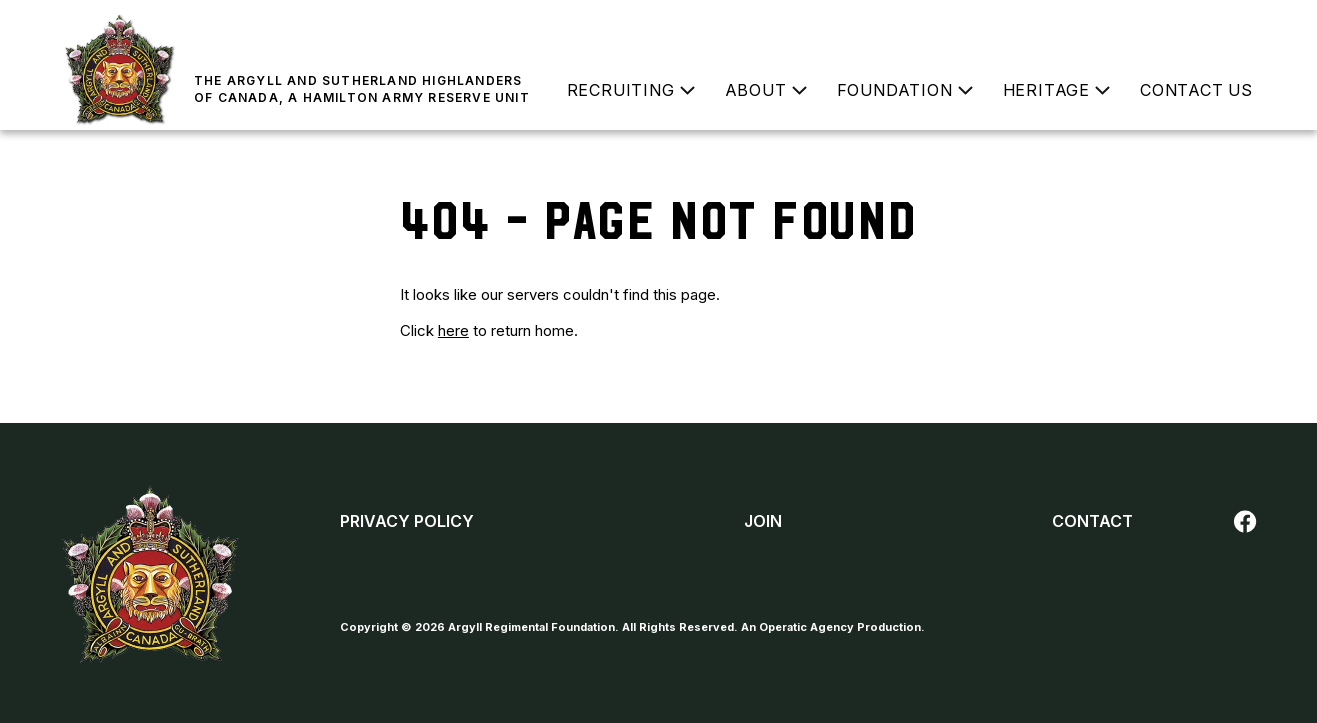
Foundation (895, 90)
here (453, 330)
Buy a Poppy (1205, 25)
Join (997, 25)
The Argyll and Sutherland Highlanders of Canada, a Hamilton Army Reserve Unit (362, 89)
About (756, 90)
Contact (1092, 521)
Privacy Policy (407, 521)
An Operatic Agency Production (831, 627)
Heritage (1046, 90)
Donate (1099, 25)
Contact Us (1196, 90)
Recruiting (621, 90)
